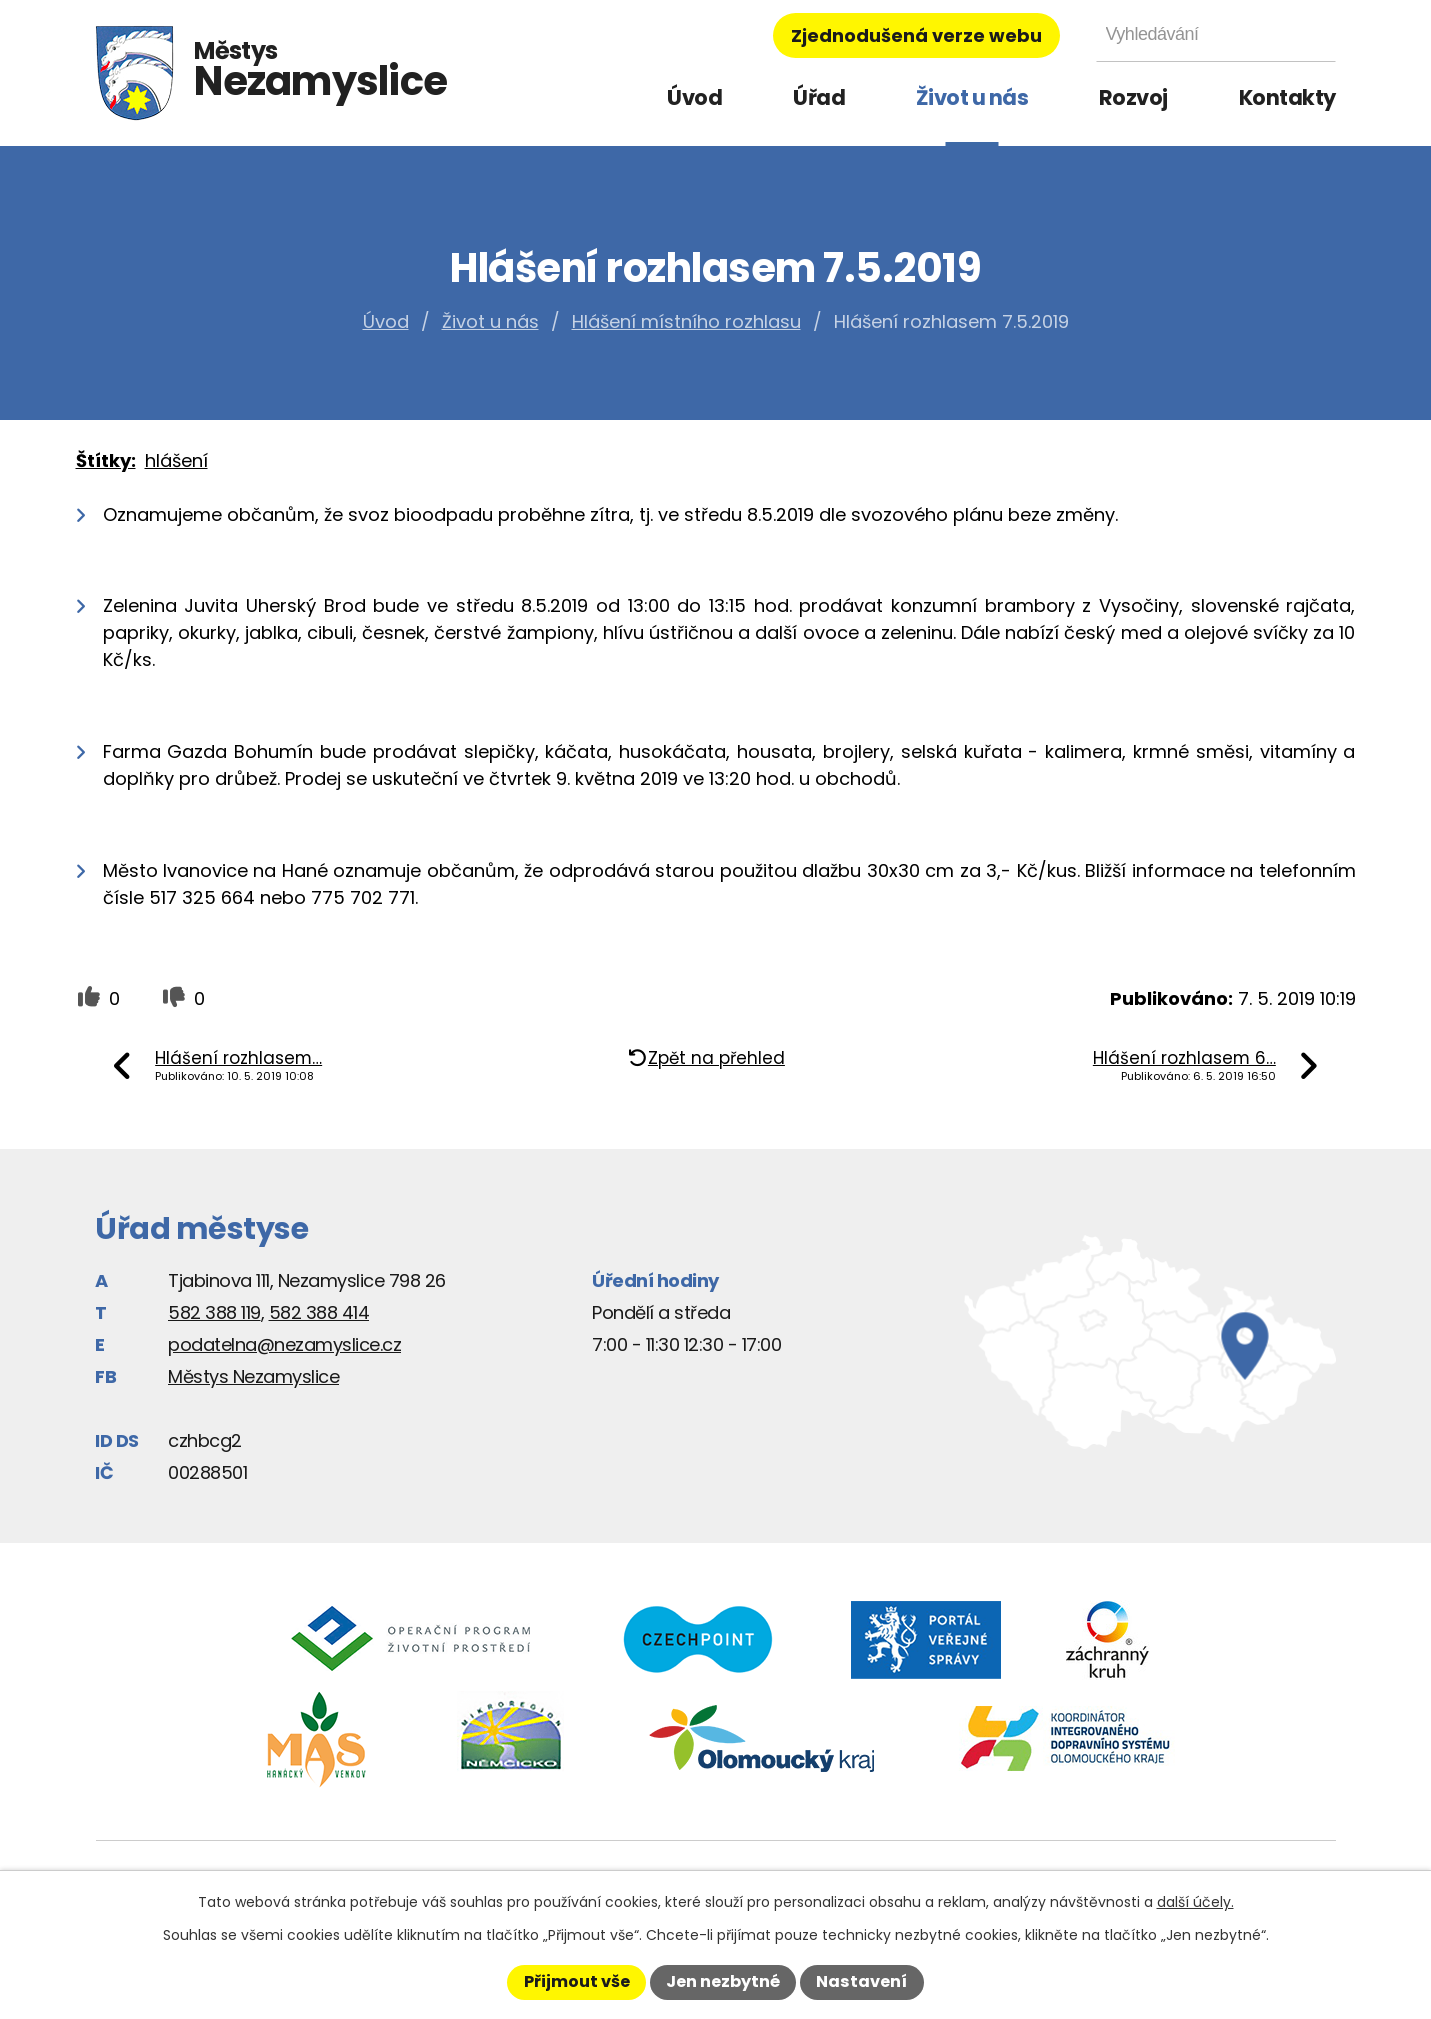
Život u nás (972, 97)
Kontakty (1287, 97)
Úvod (694, 97)
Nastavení (861, 1981)
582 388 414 (319, 1312)
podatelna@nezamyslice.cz (284, 1344)
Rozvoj (1133, 97)
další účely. (1195, 1902)
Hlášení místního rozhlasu (686, 321)
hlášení (176, 460)
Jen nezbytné (723, 1981)
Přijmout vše (577, 1981)
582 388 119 (214, 1312)
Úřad (819, 97)
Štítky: (106, 460)
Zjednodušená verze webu (916, 35)
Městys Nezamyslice (253, 1376)
